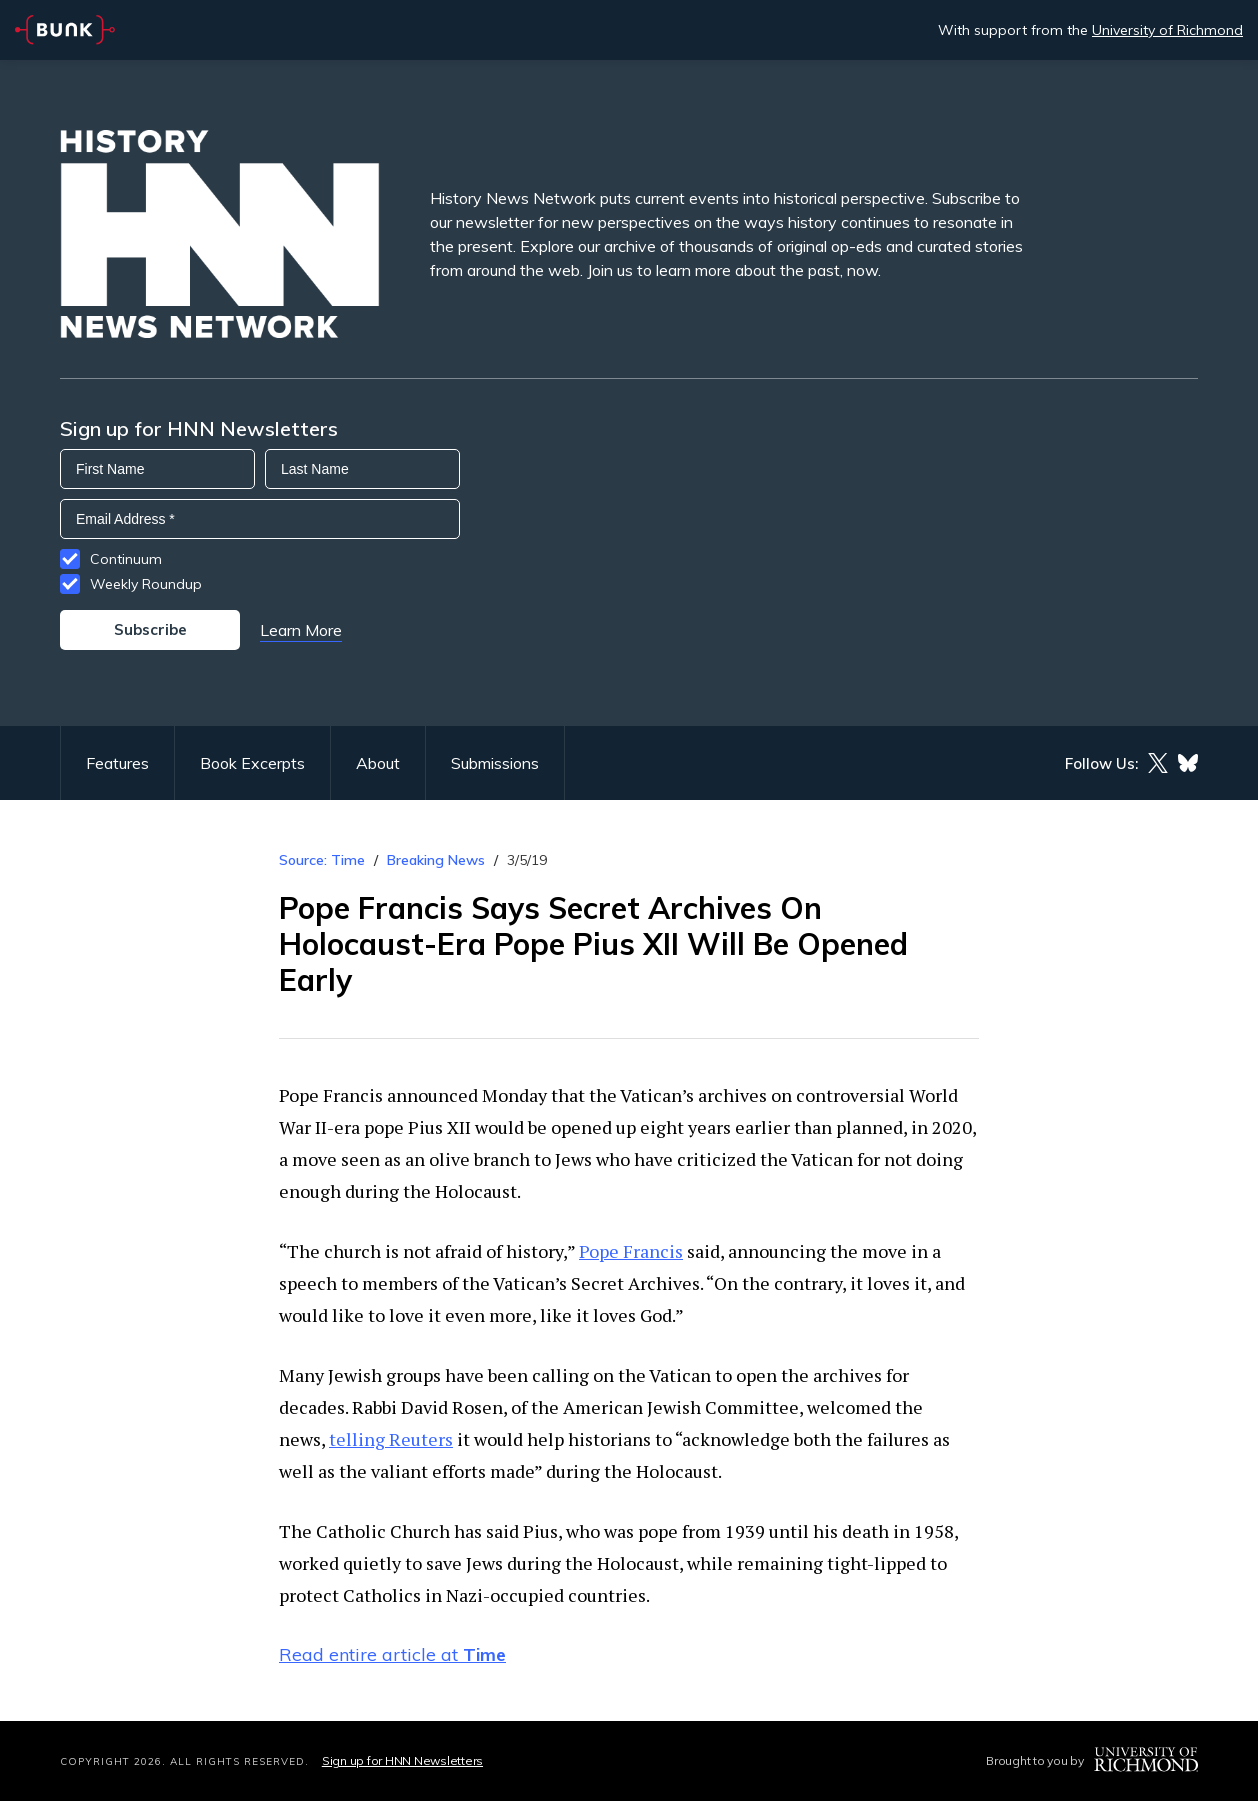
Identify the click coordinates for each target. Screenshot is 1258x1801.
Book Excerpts (252, 763)
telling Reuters (391, 1439)
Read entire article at (392, 1654)
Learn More (301, 630)
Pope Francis (631, 1251)
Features (117, 763)
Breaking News (436, 860)
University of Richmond (1167, 30)
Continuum (126, 559)
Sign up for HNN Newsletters (402, 1760)
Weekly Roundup (146, 584)
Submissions (495, 763)
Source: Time (322, 860)
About (378, 763)
